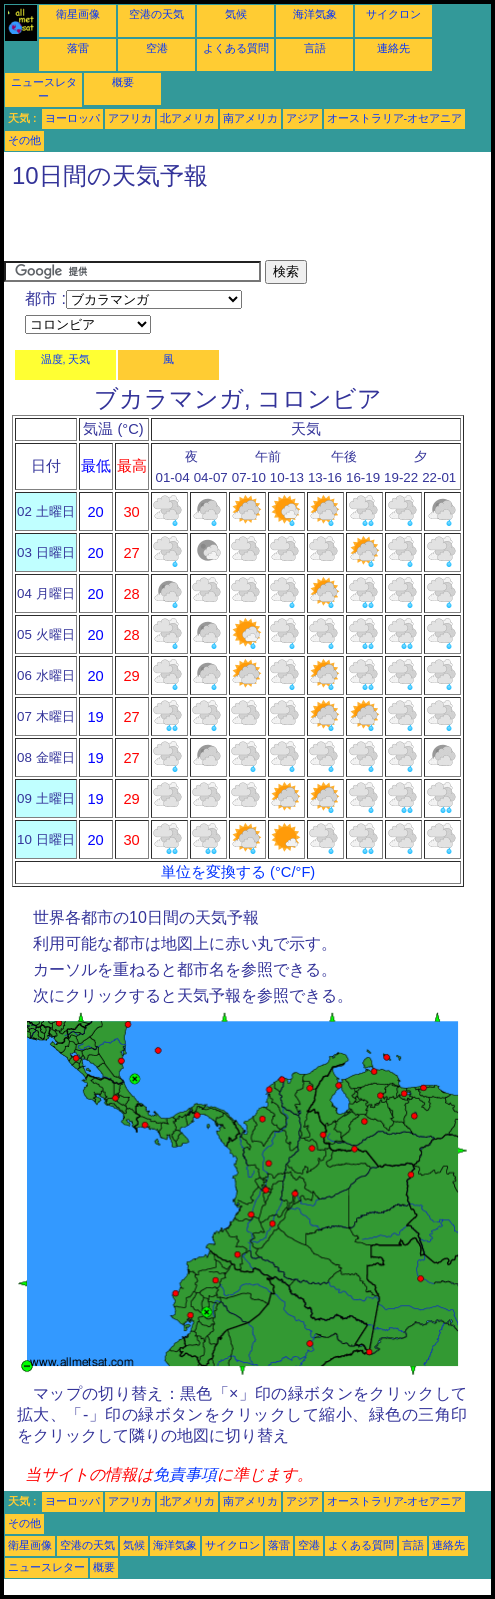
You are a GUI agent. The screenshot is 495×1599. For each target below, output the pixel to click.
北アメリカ (187, 118)
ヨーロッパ (72, 118)
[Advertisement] (238, 230)
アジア (302, 118)
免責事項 (185, 1474)
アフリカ (130, 118)
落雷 (78, 48)
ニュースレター (46, 1567)
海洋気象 (315, 14)
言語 (315, 48)
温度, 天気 (66, 359)
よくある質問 (236, 48)
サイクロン (393, 14)
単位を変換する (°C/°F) (238, 872)
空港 (157, 48)
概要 (123, 82)
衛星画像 (78, 14)
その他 (24, 140)
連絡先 (393, 48)
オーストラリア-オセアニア (395, 118)
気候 (236, 14)
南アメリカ (250, 118)
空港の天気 (156, 14)
